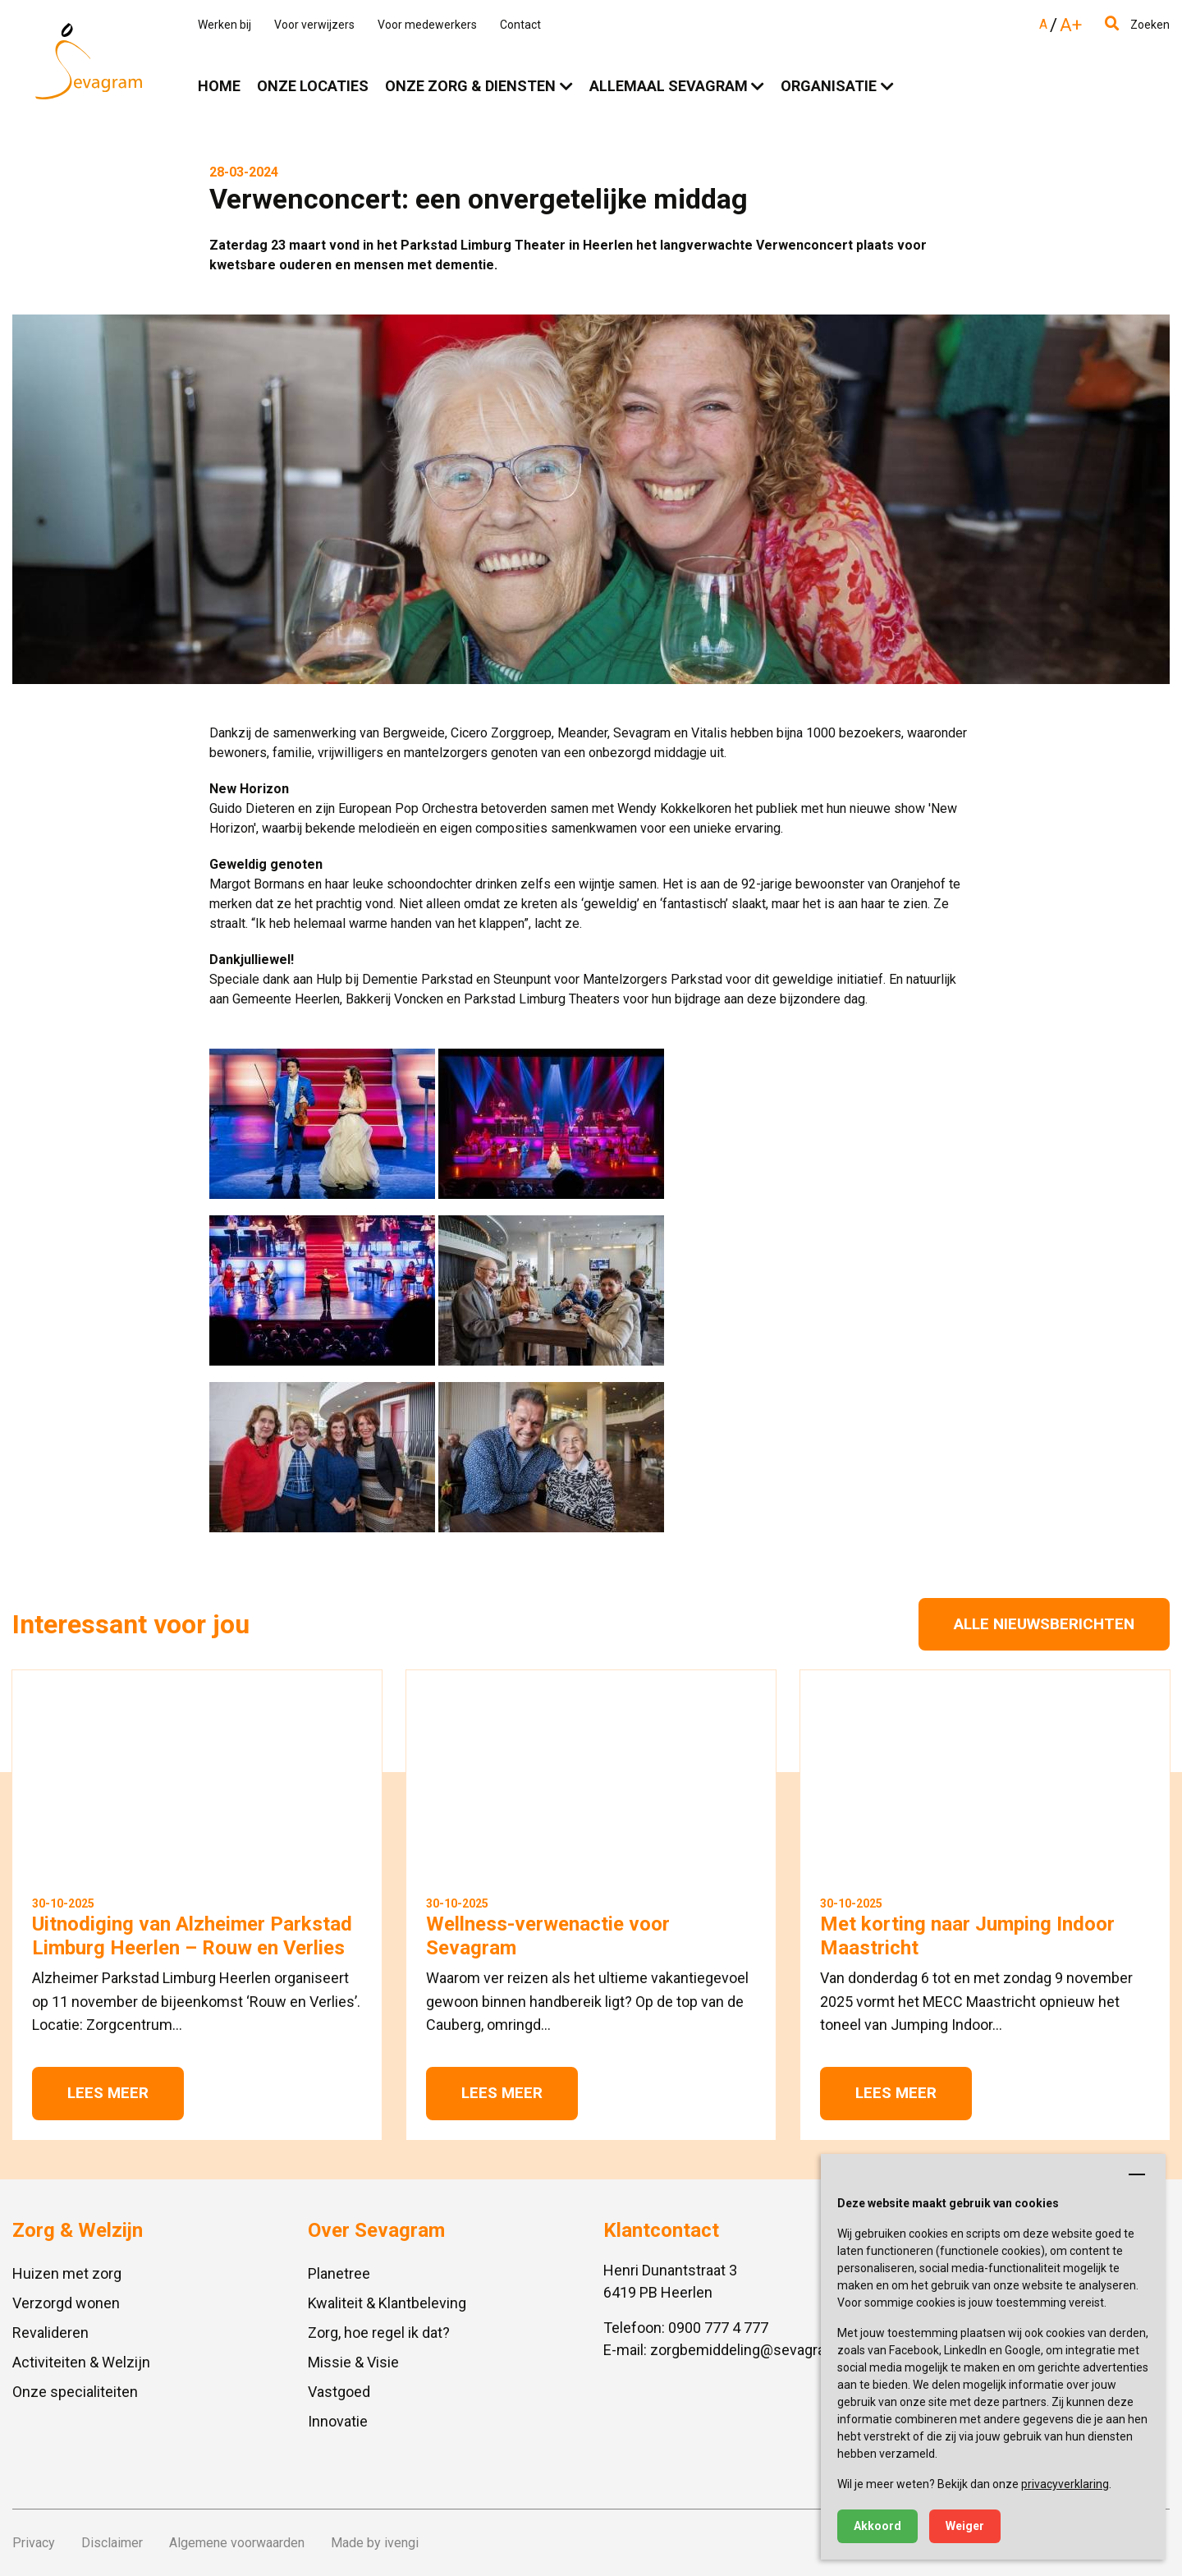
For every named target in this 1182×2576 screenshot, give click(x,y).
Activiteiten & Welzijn (81, 2362)
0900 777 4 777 (718, 2327)
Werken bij (224, 24)
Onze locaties (313, 85)
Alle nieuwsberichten (1044, 1623)
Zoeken (1137, 24)
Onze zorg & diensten (470, 85)
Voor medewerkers (427, 24)
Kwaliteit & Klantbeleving (387, 2303)
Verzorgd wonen (66, 2303)
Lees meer (108, 2092)
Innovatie (338, 2421)
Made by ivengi (375, 2543)
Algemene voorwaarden (237, 2543)
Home (219, 85)
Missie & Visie (353, 2362)
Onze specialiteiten (75, 2391)
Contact (520, 24)
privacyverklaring (1065, 2484)
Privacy (33, 2543)
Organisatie (829, 85)
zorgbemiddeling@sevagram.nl (751, 2349)
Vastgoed (339, 2391)
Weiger (965, 2525)
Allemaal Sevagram (668, 85)
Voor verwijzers (314, 24)
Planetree (339, 2273)
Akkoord (877, 2525)
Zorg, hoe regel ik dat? (379, 2332)
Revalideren (50, 2332)
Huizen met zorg (66, 2273)
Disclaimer (112, 2543)
